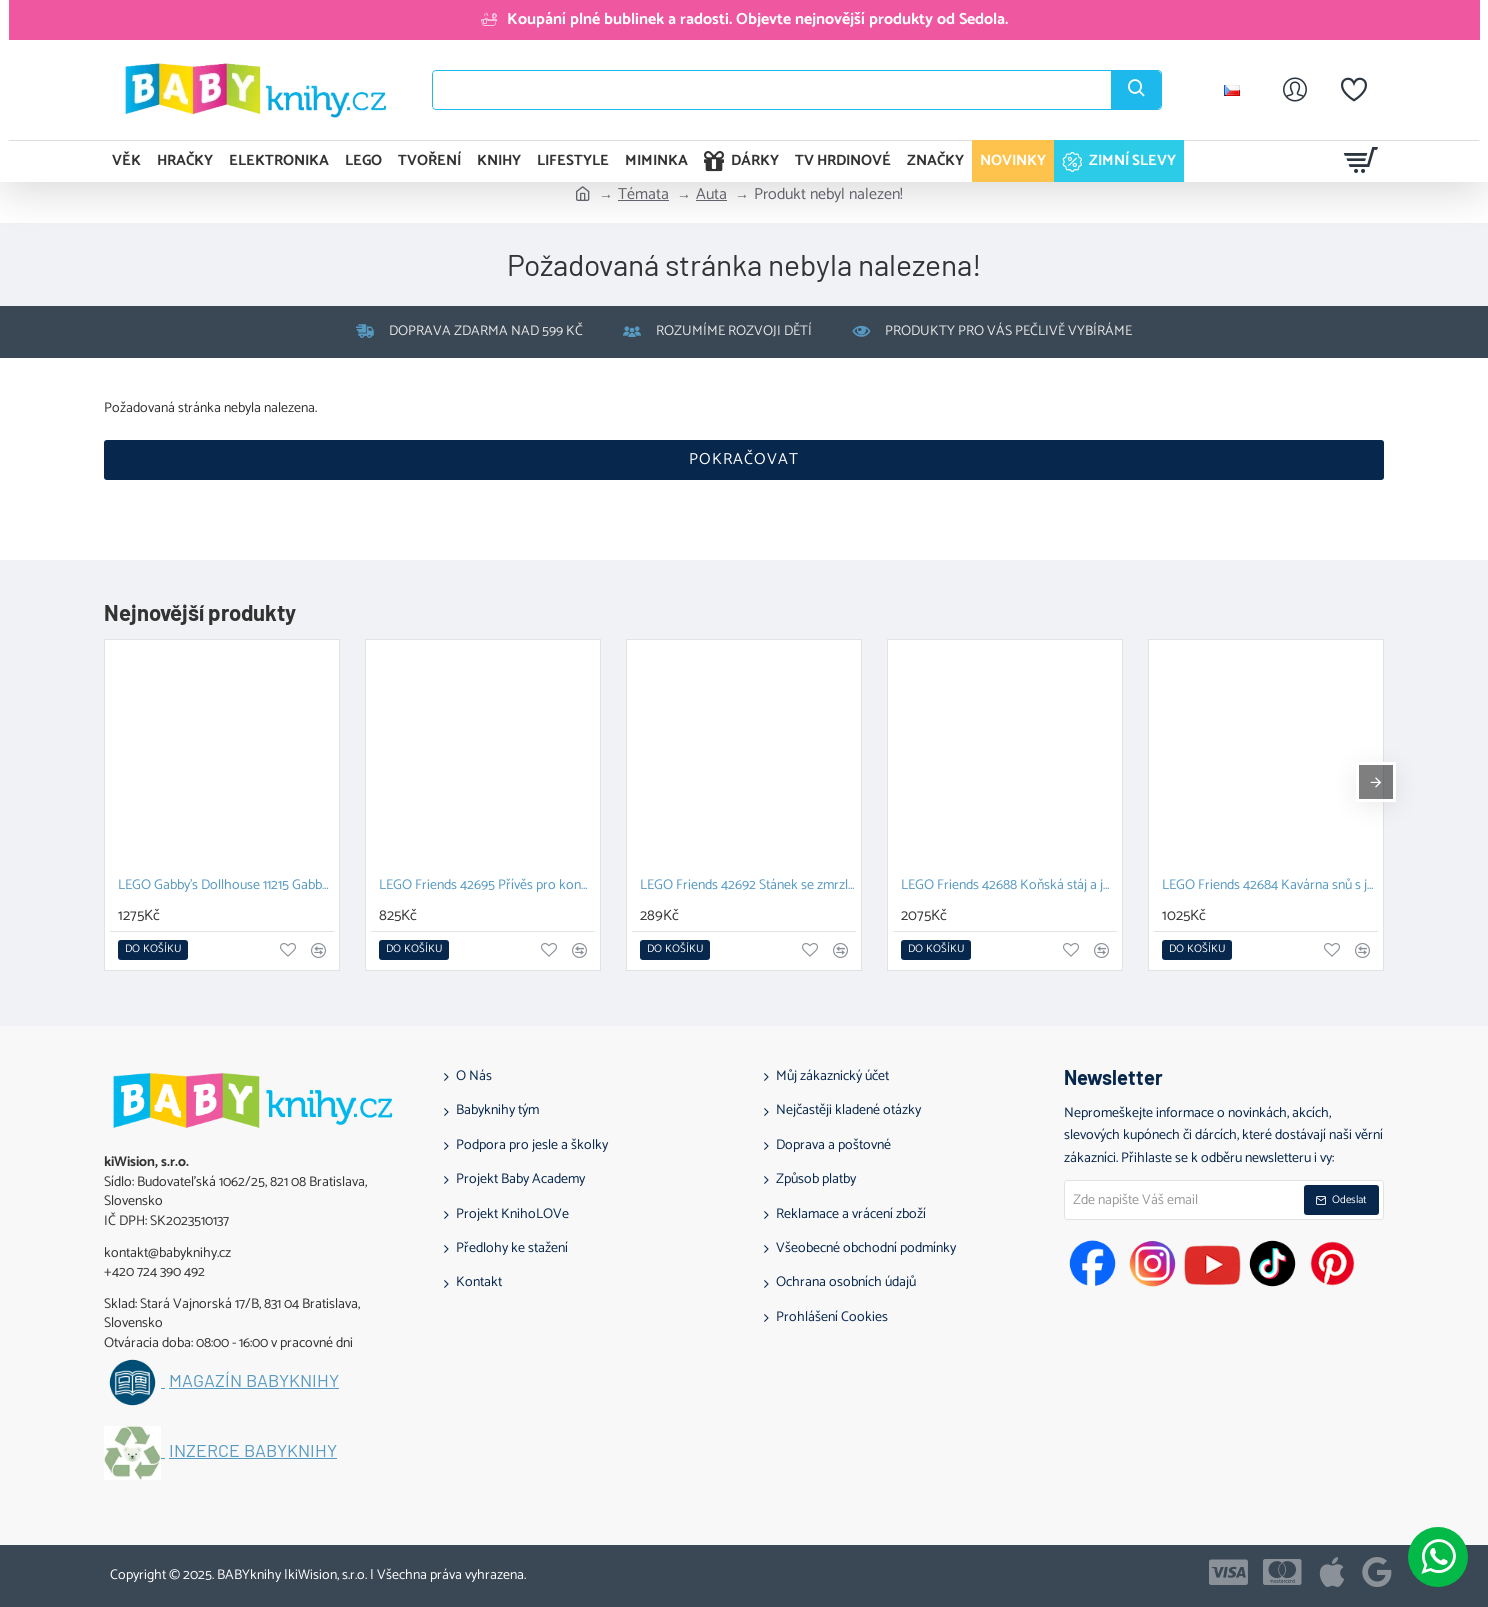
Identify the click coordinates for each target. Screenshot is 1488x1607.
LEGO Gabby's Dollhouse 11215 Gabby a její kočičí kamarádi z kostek (226, 886)
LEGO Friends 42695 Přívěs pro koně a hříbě (487, 886)
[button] (153, 950)
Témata (643, 195)
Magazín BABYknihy (254, 1381)
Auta (711, 195)
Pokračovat (744, 459)
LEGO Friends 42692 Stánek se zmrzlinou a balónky (748, 886)
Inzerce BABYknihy (253, 1451)
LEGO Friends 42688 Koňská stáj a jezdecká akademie (1009, 886)
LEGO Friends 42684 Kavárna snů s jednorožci (1270, 886)
